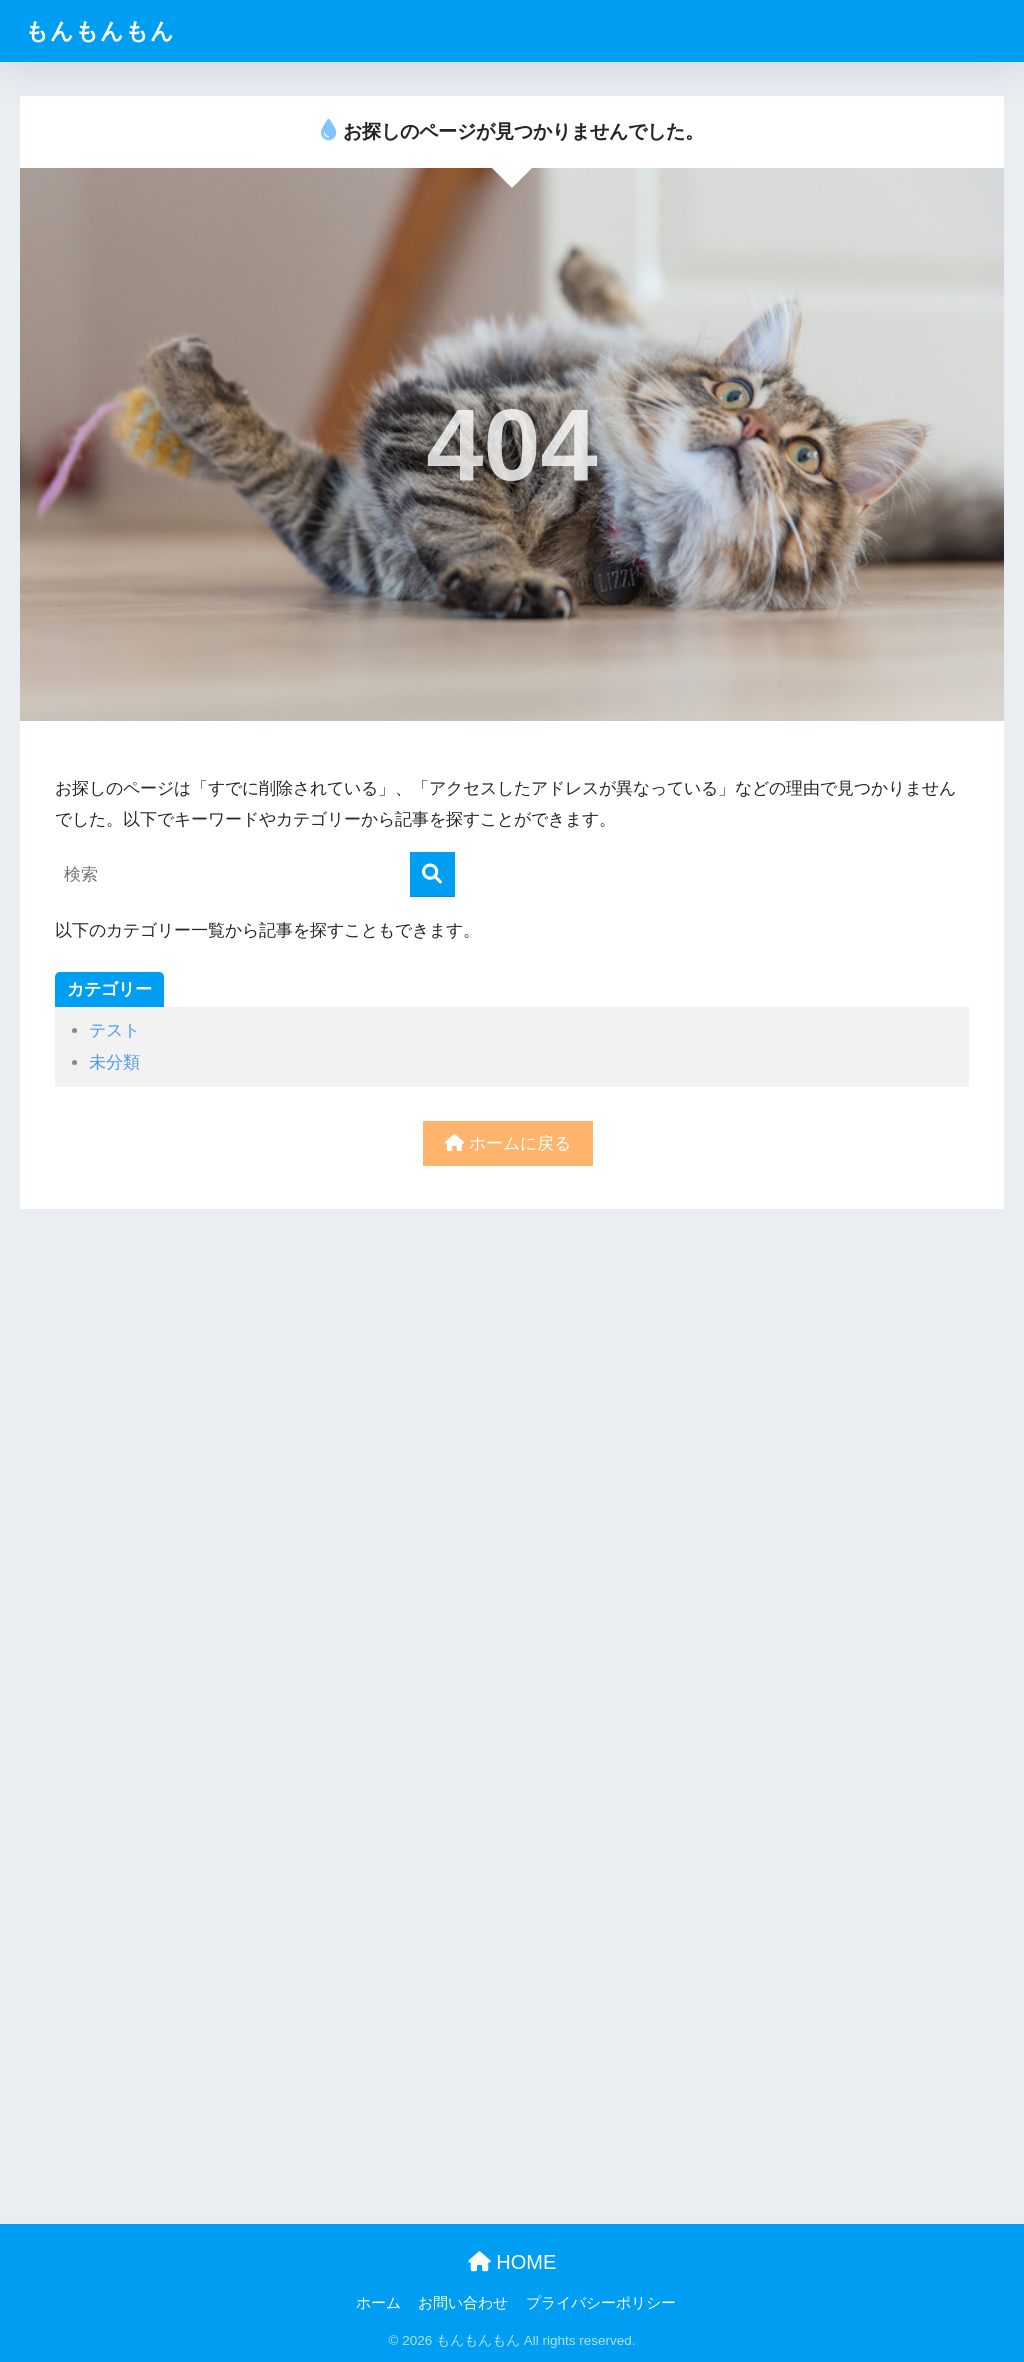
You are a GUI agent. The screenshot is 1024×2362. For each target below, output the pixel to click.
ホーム (378, 2303)
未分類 (114, 1062)
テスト (114, 1030)
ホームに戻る (508, 1143)
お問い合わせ (463, 2303)
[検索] (432, 874)
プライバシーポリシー (601, 2303)
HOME (512, 2262)
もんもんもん (100, 31)
